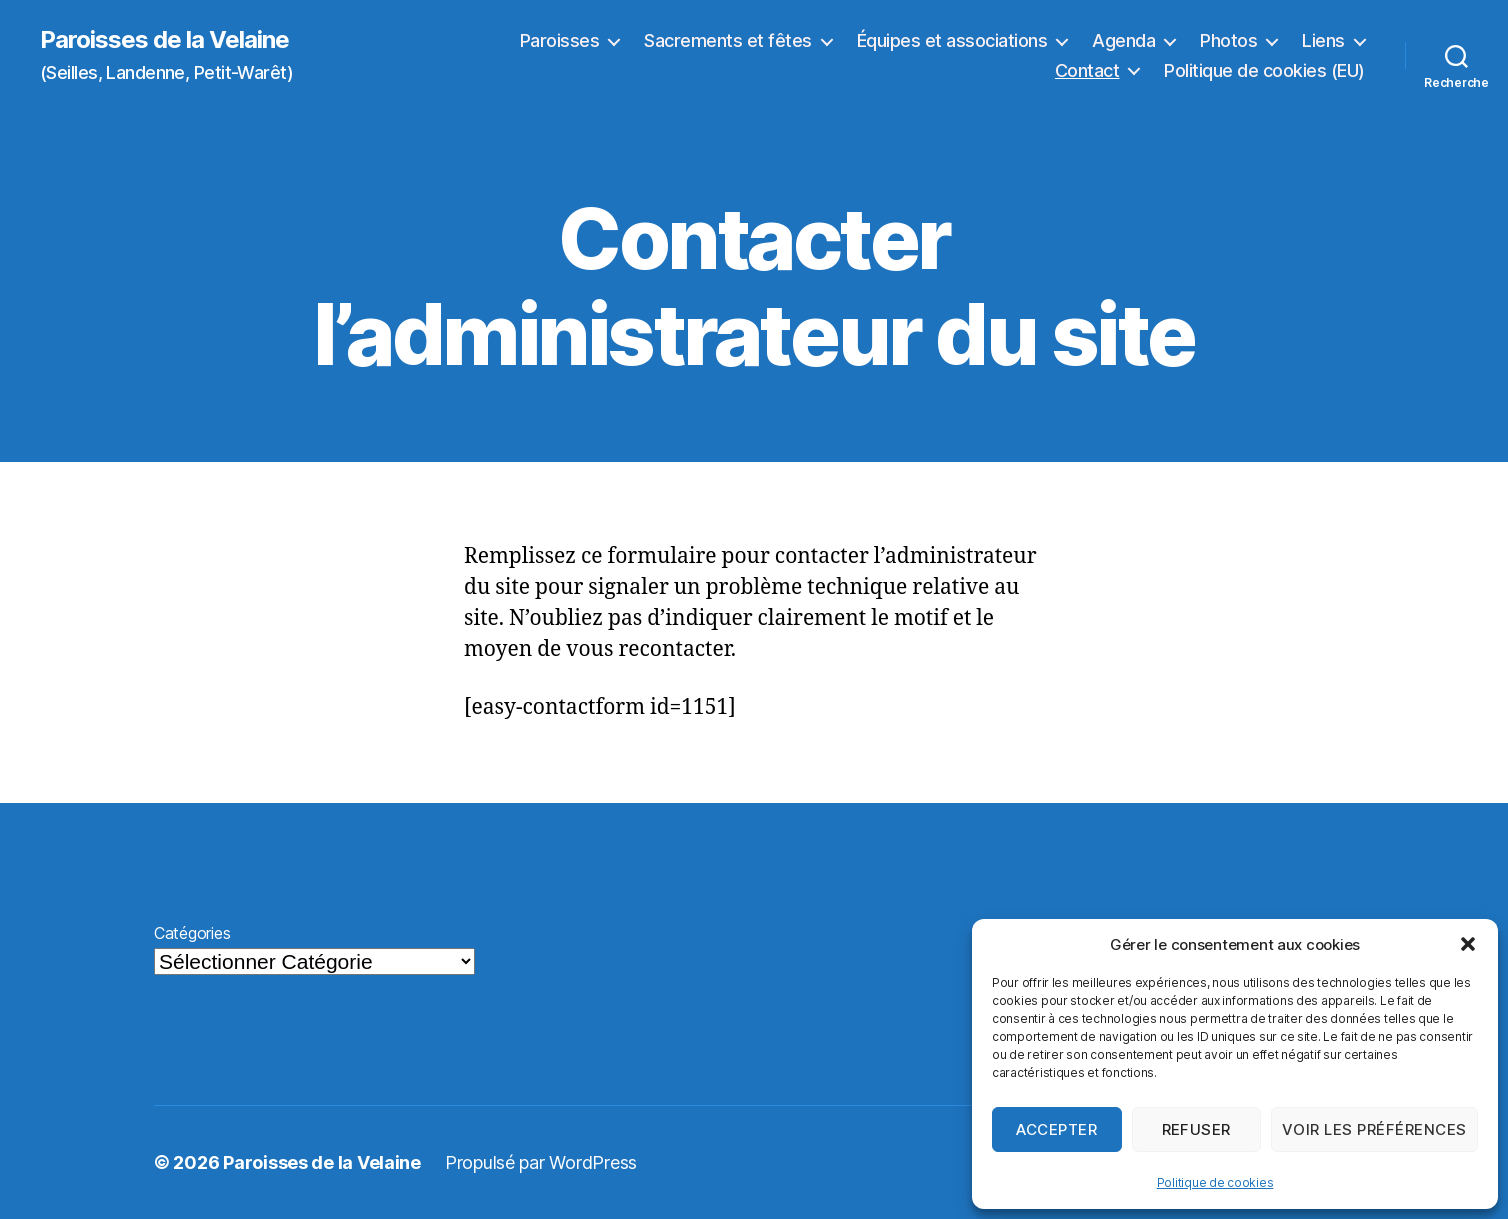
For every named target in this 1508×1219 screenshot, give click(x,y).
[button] (1468, 944)
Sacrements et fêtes (728, 40)
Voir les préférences (1374, 1129)
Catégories (192, 933)
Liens (1323, 40)
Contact (1087, 70)
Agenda (1123, 40)
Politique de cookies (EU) (1264, 70)
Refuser (1197, 1129)
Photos (1228, 40)
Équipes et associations (952, 40)
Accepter (1056, 1129)
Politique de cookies (1215, 1182)
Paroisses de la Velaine (164, 40)
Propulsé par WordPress (541, 1162)
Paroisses (560, 40)
